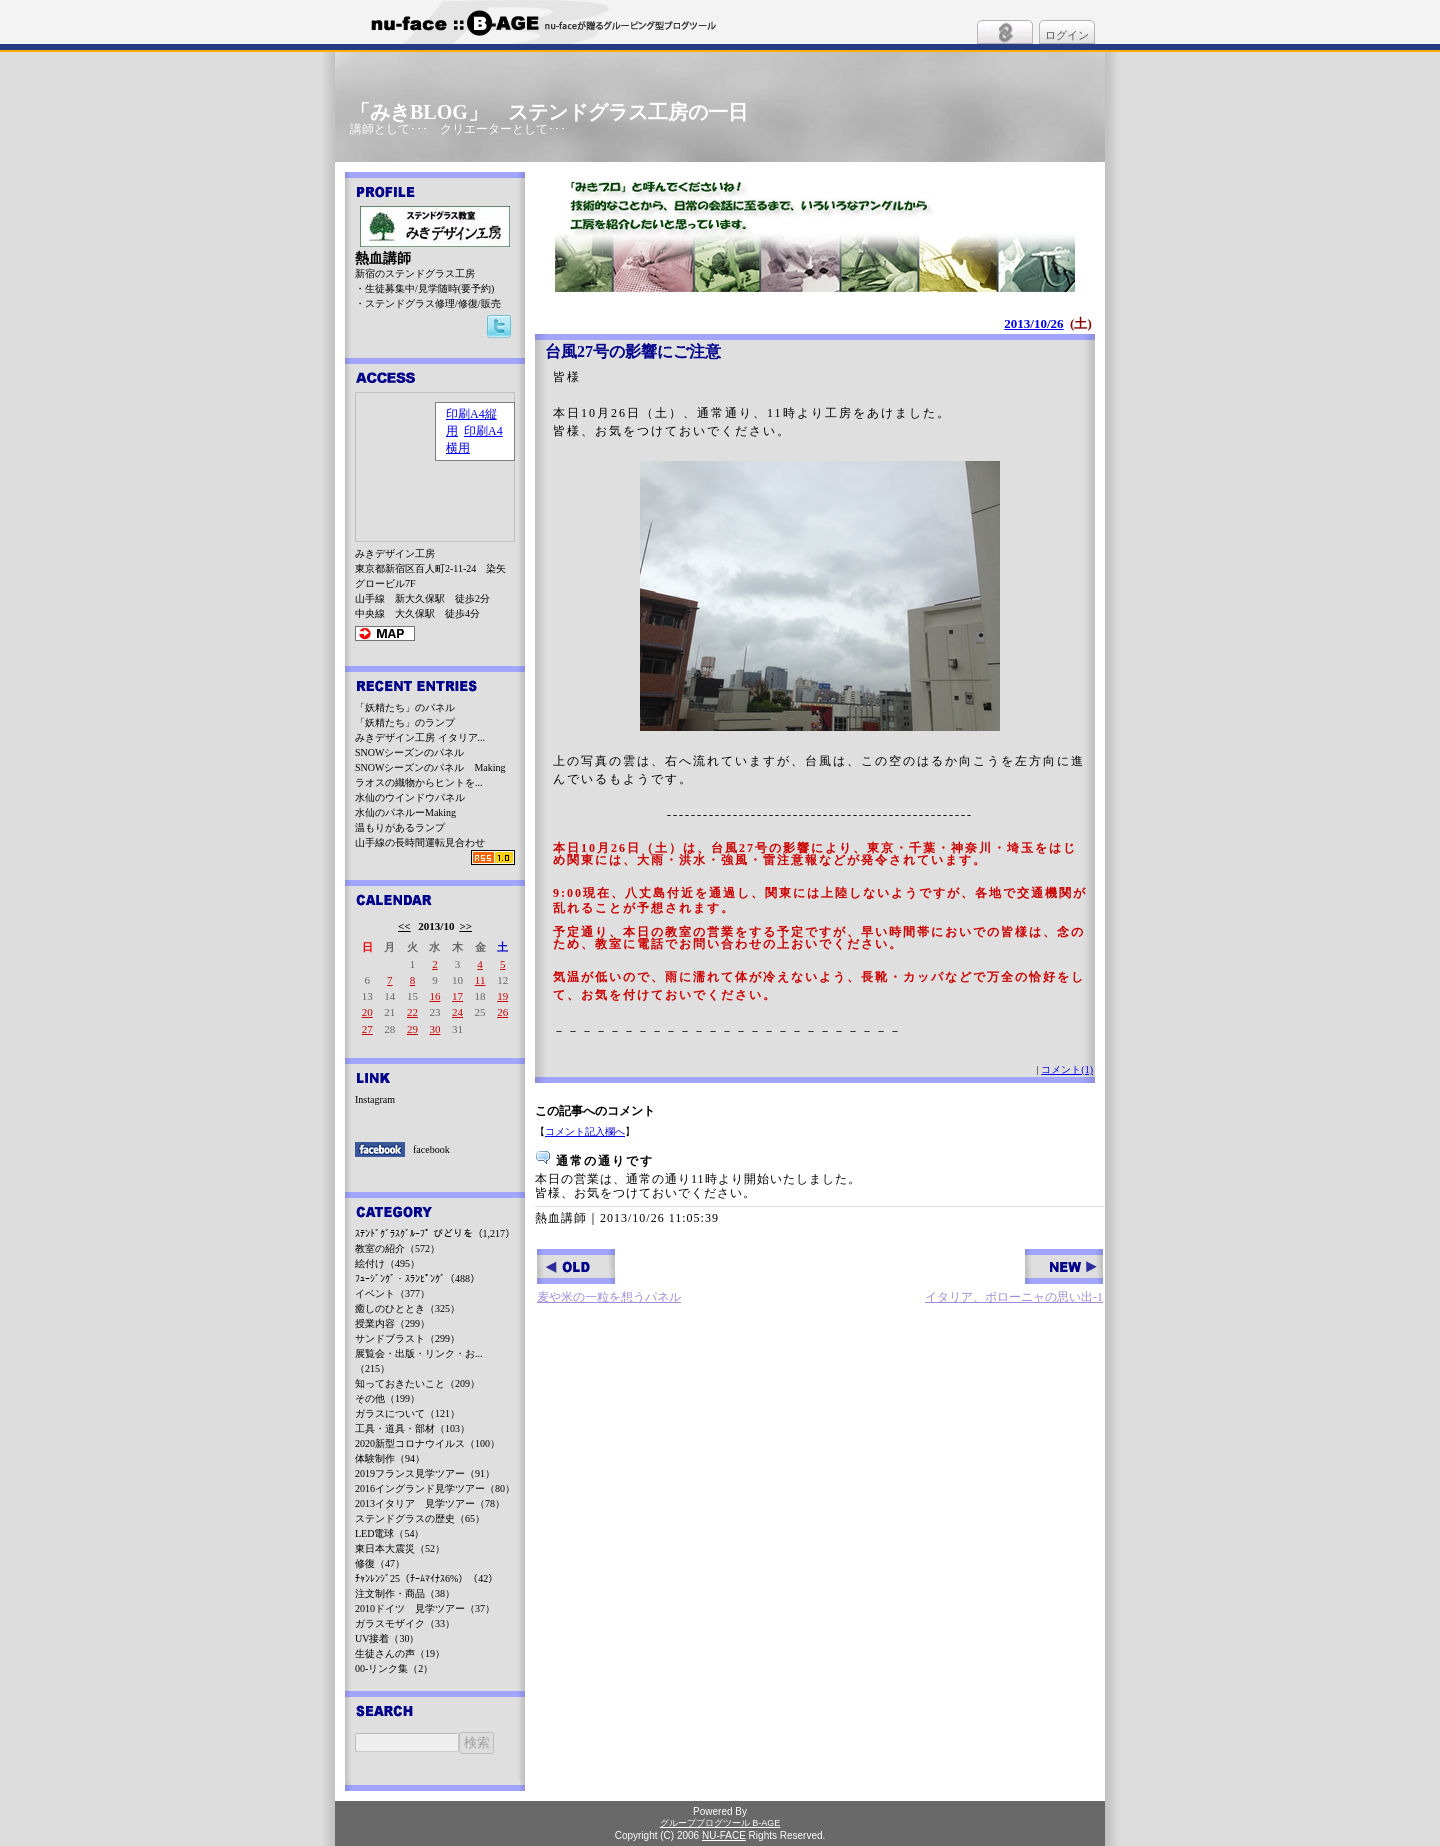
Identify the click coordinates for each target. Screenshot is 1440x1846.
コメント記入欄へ (585, 1131)
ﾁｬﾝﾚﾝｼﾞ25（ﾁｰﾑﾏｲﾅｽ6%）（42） (426, 1578)
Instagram (375, 1099)
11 (480, 980)
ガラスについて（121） (407, 1413)
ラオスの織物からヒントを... (419, 782)
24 (457, 1012)
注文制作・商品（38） (405, 1593)
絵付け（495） (387, 1263)
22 (412, 1012)
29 (412, 1029)
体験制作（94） (390, 1458)
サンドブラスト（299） (407, 1338)
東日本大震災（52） (400, 1548)
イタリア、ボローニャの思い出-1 (1014, 1276)
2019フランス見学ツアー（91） (425, 1473)
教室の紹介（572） (397, 1248)
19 (502, 996)
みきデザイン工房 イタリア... (420, 737)
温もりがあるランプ (400, 827)
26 (502, 1012)
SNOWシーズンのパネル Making (430, 767)
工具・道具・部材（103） (412, 1428)
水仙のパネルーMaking (405, 812)
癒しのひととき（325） (407, 1308)
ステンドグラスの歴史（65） (420, 1518)
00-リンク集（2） (394, 1668)
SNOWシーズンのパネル (409, 752)
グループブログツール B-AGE (720, 1823)
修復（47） (380, 1563)
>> (465, 926)
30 (434, 1029)
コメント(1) (1067, 1069)
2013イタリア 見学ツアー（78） (430, 1503)
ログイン (1067, 35)
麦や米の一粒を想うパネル (609, 1276)
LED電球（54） (389, 1533)
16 (434, 996)
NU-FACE (724, 1835)
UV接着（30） (387, 1638)
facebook (431, 1149)
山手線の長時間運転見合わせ (420, 842)
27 (367, 1029)
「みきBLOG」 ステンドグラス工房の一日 (549, 112)
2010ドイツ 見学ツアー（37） (425, 1608)
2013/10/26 (1033, 323)
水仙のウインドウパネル (410, 797)
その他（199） (387, 1398)
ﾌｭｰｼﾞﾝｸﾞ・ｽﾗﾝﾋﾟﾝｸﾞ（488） (417, 1278)
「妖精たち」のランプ (405, 722)
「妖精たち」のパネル (405, 707)
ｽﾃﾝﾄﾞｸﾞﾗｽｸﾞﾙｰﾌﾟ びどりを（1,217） (435, 1233)
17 (457, 996)
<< (404, 926)
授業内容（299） (392, 1323)
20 (367, 1012)
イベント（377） (392, 1293)
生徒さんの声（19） (400, 1653)
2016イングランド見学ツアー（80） (435, 1488)
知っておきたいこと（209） (417, 1383)
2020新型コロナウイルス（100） (427, 1443)
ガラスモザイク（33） (405, 1623)
